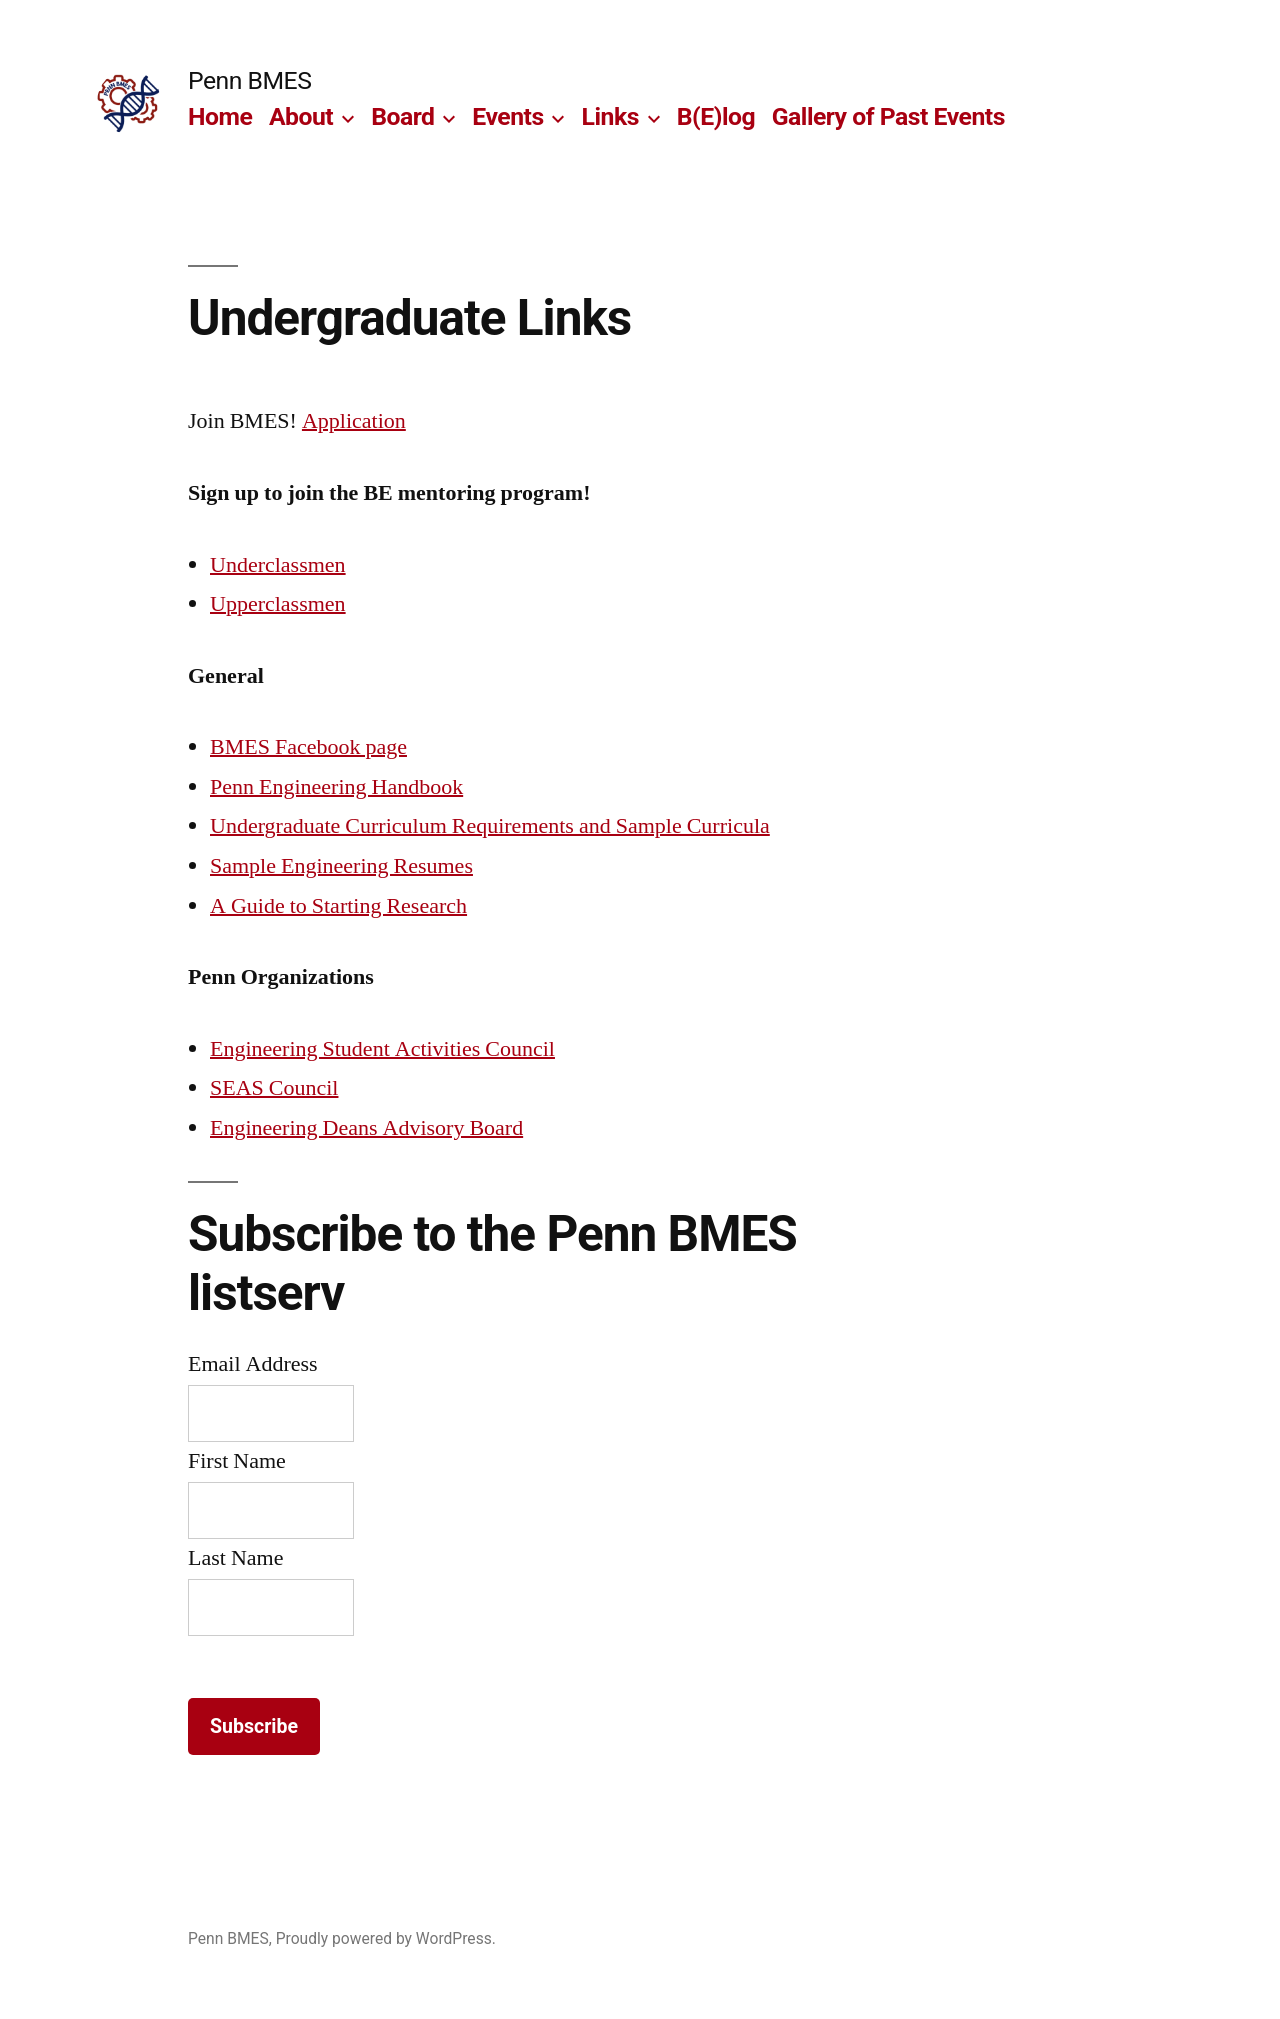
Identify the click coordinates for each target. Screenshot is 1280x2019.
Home (220, 116)
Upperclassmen (278, 604)
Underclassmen (278, 565)
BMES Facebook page (308, 747)
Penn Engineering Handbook (336, 787)
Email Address (253, 1364)
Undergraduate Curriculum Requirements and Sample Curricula (490, 826)
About (301, 116)
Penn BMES (249, 80)
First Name (237, 1461)
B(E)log (716, 116)
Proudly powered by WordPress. (386, 1938)
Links (610, 116)
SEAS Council (274, 1088)
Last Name (235, 1558)
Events (507, 116)
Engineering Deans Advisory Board (366, 1128)
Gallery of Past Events (888, 116)
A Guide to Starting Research (338, 906)
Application (354, 421)
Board (402, 116)
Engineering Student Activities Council (382, 1049)
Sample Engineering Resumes (341, 866)
